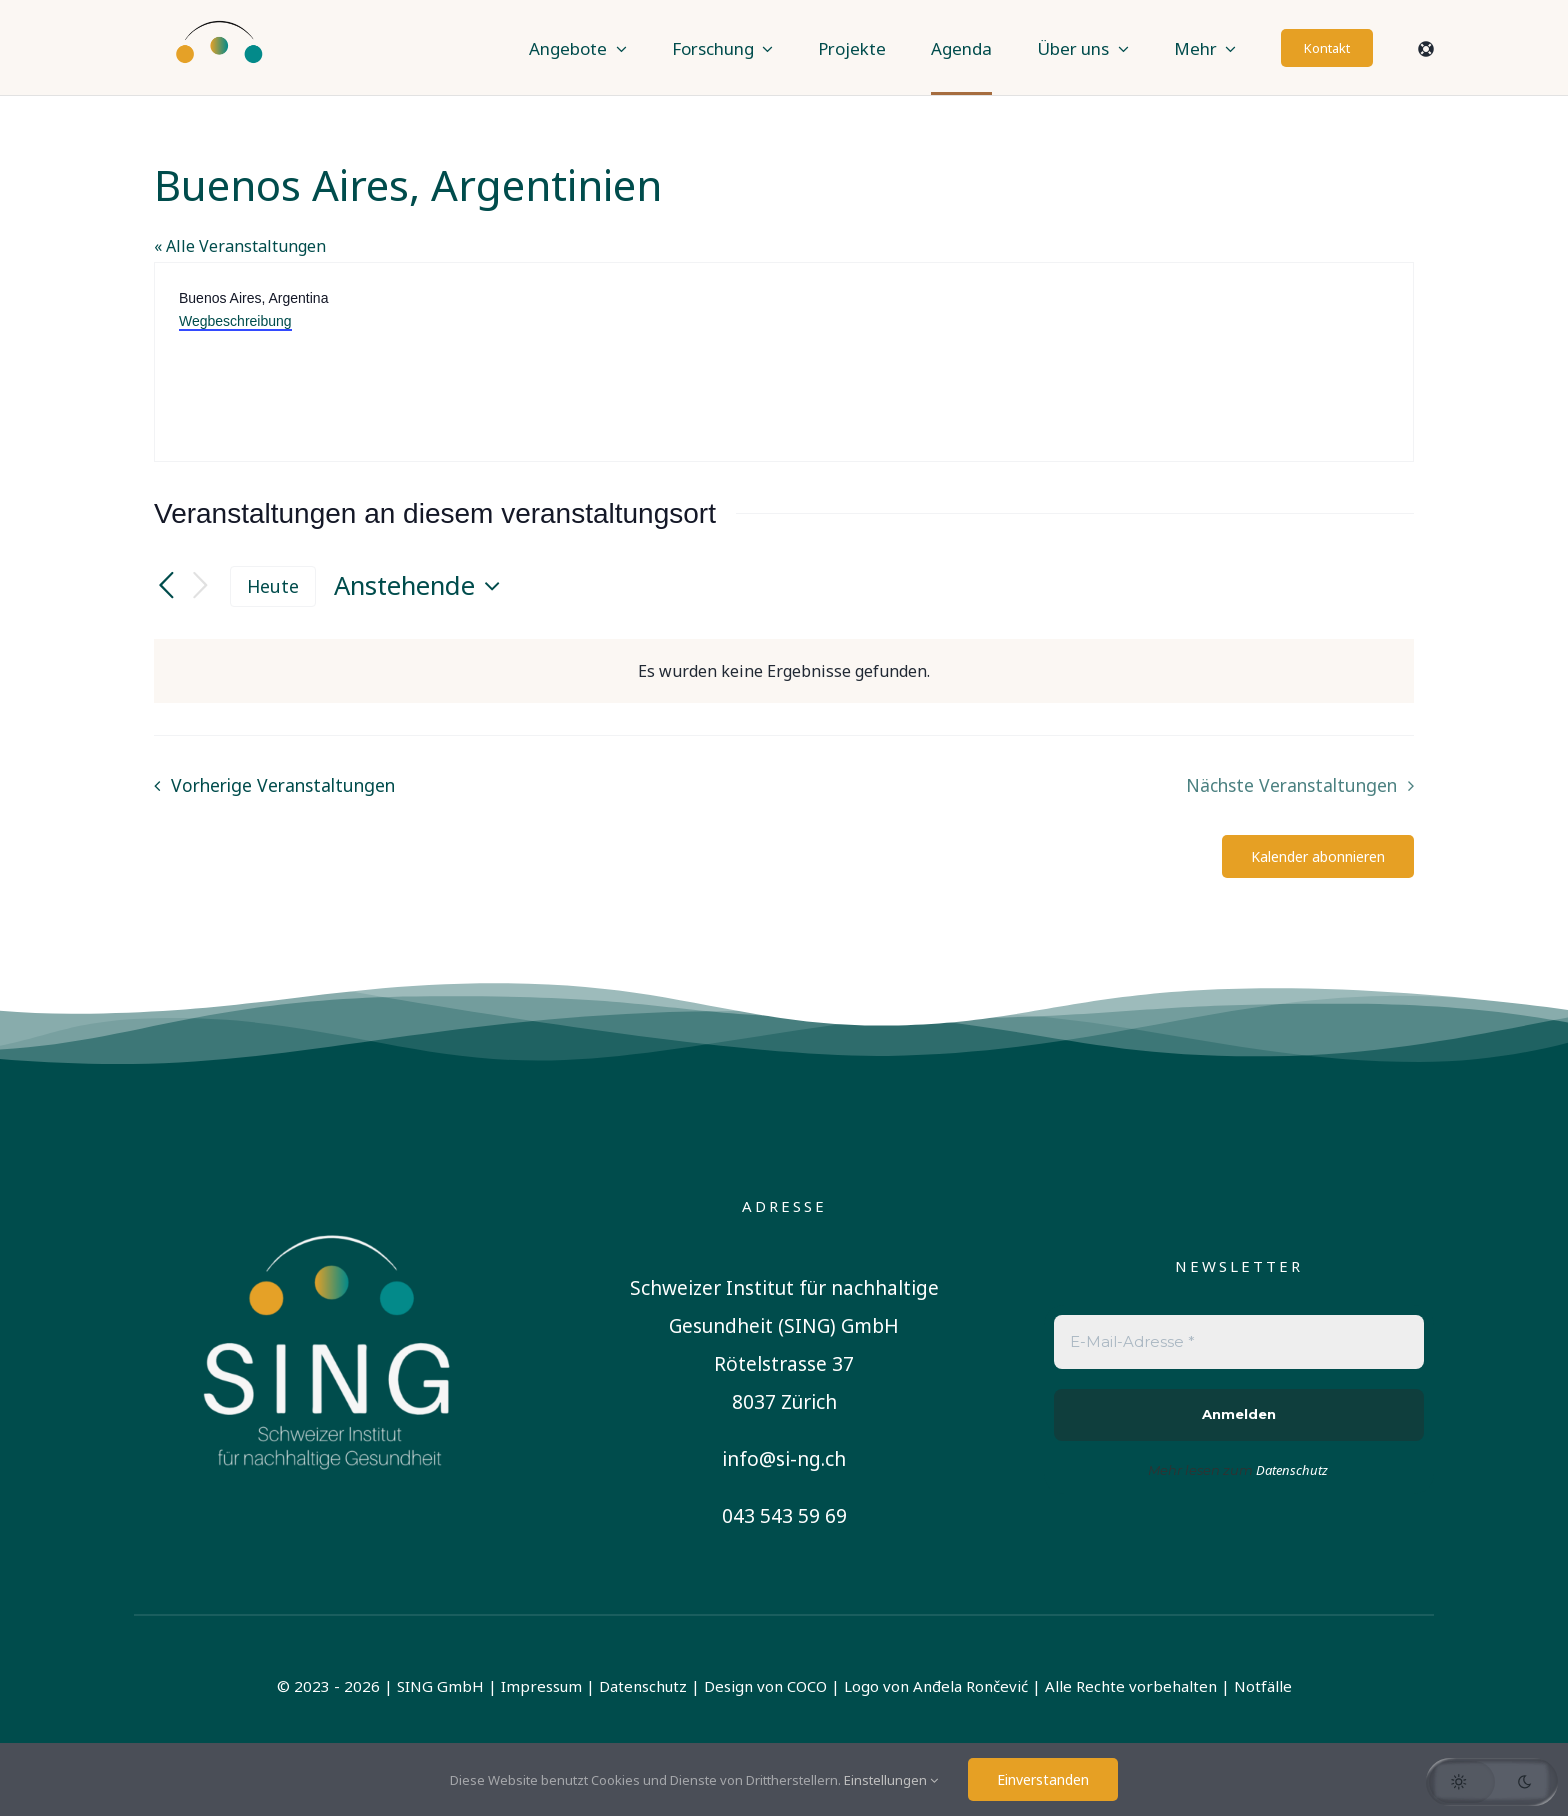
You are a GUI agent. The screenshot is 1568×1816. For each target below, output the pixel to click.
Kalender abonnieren (1318, 856)
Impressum (541, 1686)
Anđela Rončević (970, 1686)
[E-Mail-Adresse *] (1239, 1342)
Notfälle (1263, 1686)
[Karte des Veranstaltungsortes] (1097, 362)
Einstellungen (891, 1780)
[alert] (784, 671)
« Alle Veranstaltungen (240, 246)
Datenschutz (643, 1686)
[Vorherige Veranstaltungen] (166, 586)
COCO (807, 1686)
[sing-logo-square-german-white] (329, 1201)
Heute (273, 586)
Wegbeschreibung (235, 321)
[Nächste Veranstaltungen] (200, 586)
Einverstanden (1043, 1779)
